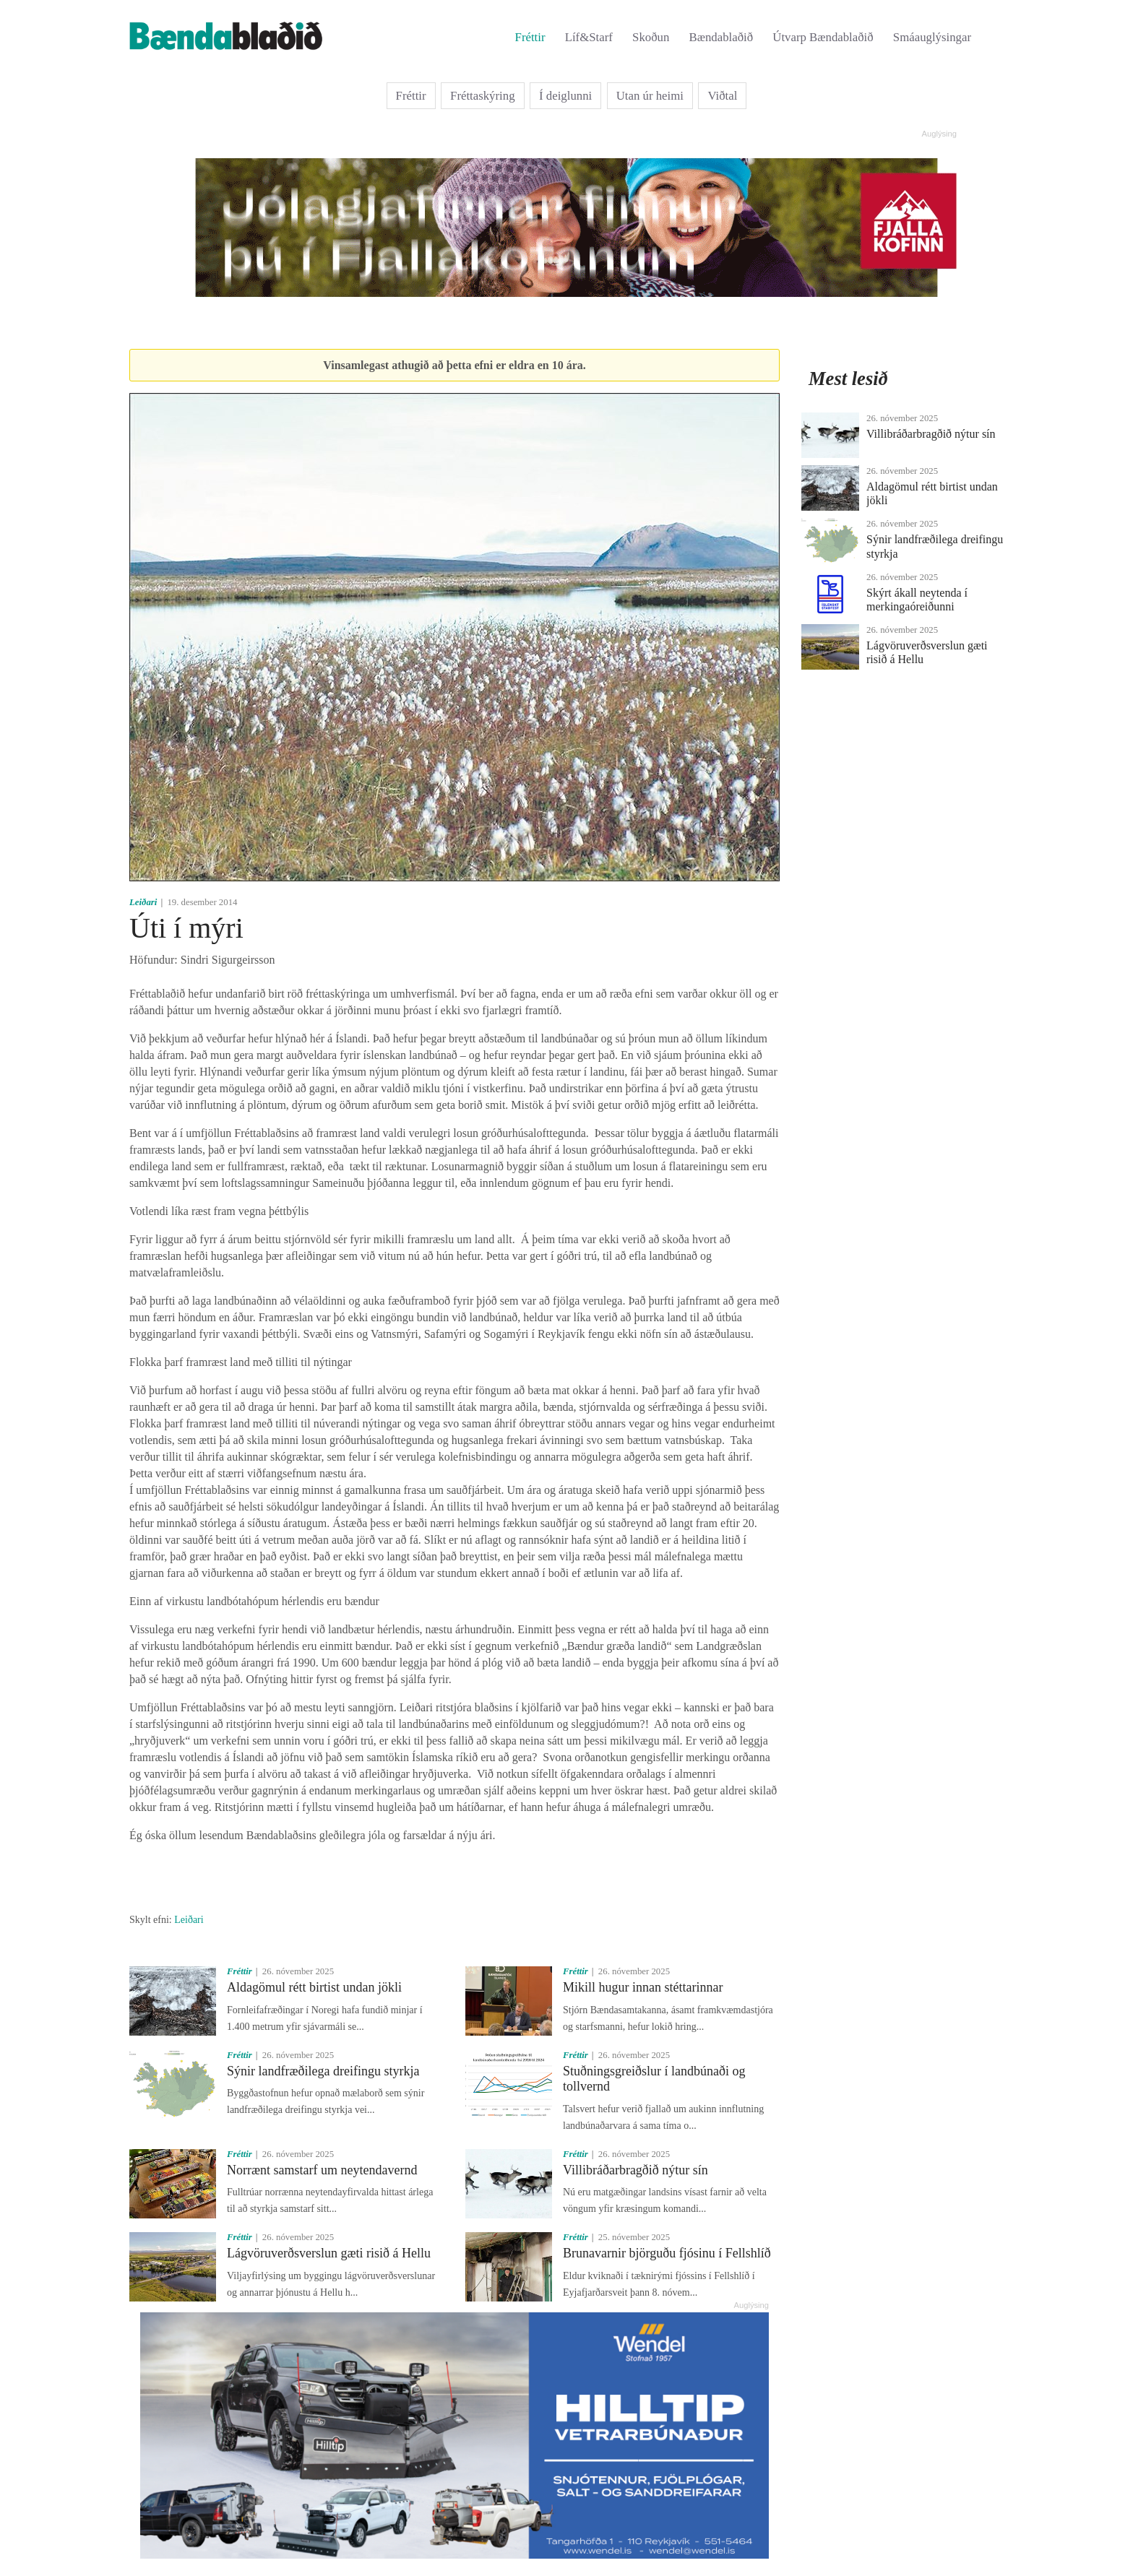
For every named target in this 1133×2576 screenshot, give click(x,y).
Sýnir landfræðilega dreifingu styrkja (323, 2071)
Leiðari (143, 902)
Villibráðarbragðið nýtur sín (635, 2170)
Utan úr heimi (650, 96)
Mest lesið (848, 378)
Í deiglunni (565, 96)
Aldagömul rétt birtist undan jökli (314, 1987)
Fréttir (530, 37)
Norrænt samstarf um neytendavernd (322, 2170)
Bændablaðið (721, 37)
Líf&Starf (589, 37)
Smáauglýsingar (932, 37)
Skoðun (650, 37)
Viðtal (722, 96)
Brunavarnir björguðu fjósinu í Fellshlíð (667, 2253)
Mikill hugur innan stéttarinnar (643, 1987)
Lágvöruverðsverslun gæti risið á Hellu (329, 2253)
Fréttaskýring (482, 96)
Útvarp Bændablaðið (822, 37)
